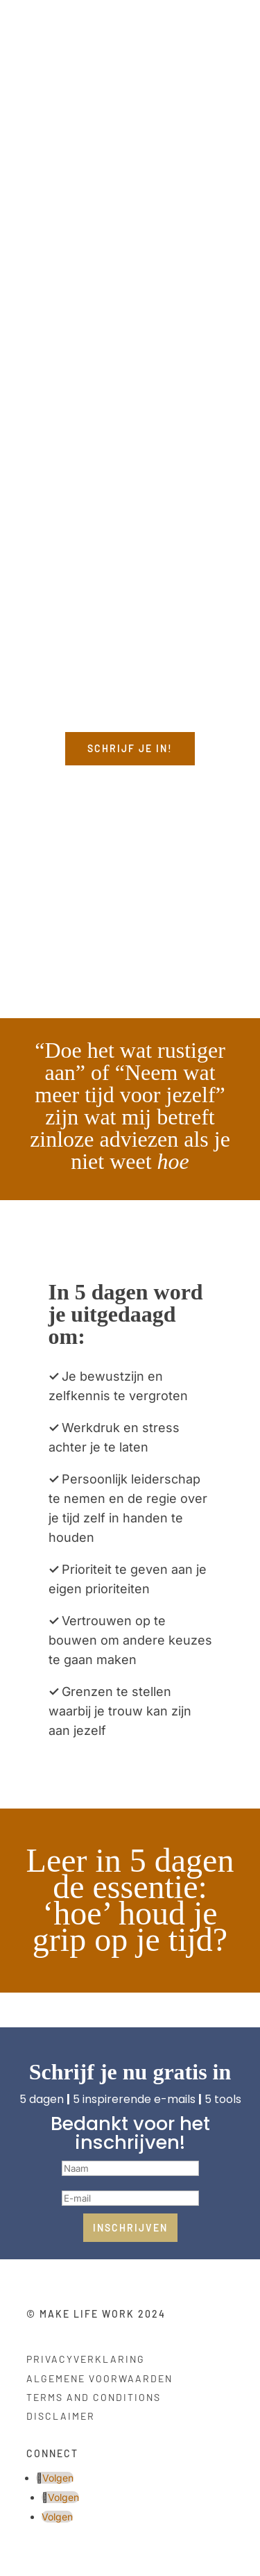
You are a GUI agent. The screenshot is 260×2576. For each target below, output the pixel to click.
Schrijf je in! (130, 748)
